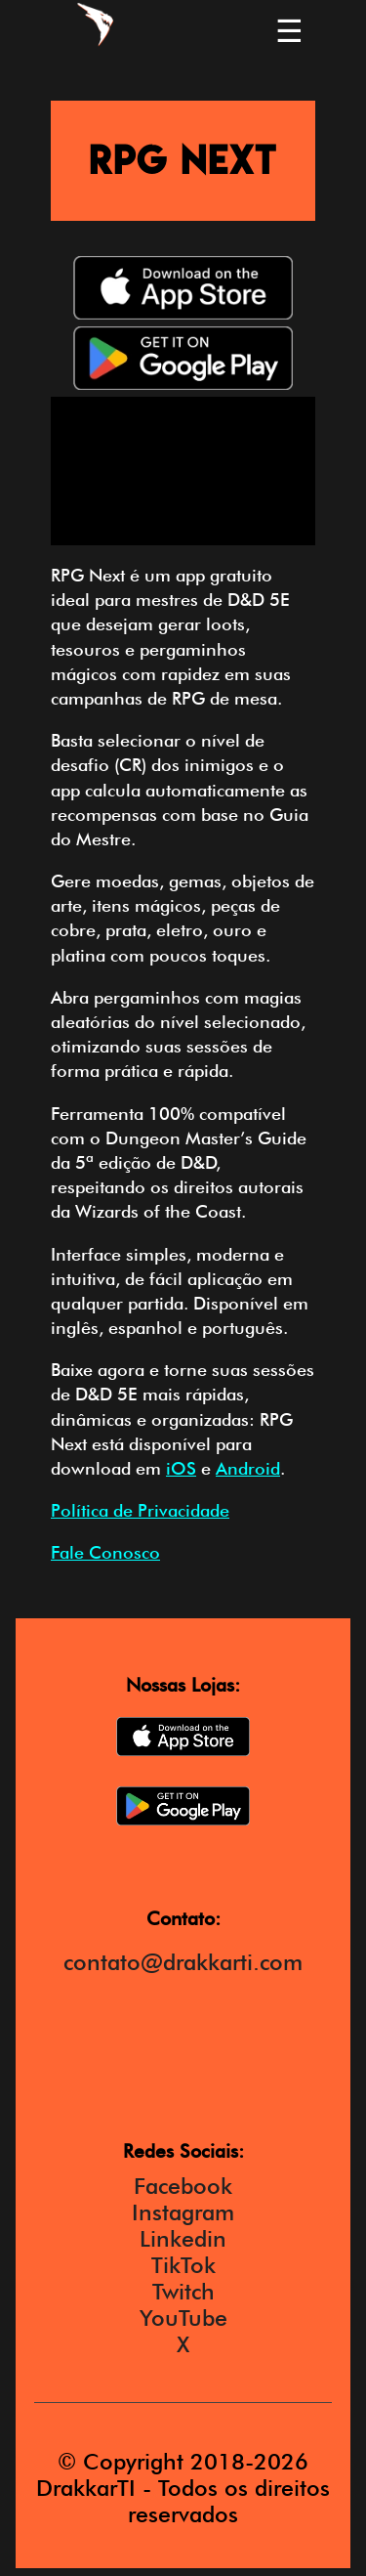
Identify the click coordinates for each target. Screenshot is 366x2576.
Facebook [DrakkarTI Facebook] (183, 2185)
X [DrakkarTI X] (183, 2344)
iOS (181, 1468)
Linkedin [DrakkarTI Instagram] (183, 2238)
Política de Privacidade (140, 1510)
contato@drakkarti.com (183, 1962)
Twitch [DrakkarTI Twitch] (183, 2291)
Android (248, 1468)
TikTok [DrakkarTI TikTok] (183, 2265)
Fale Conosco (105, 1552)
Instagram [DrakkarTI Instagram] (183, 2212)
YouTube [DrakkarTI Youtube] (183, 2317)
